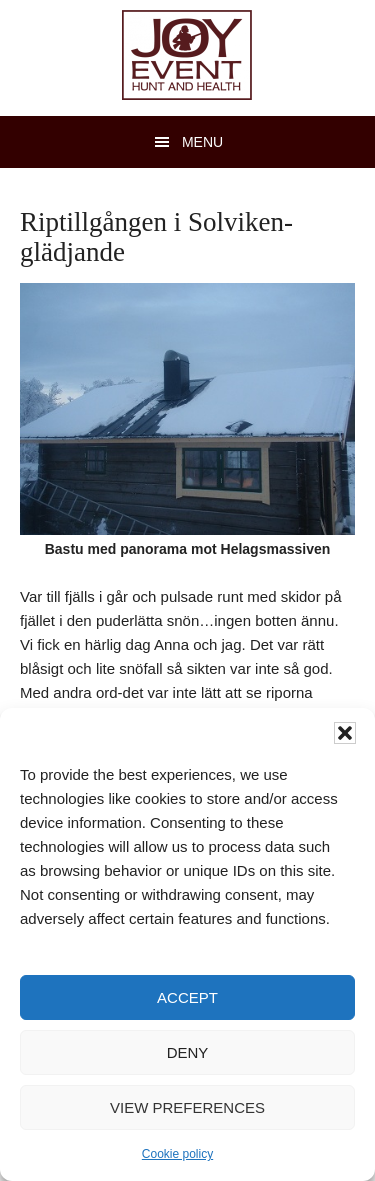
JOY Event (187, 55)
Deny (188, 1052)
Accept (187, 997)
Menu (202, 142)
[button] (345, 733)
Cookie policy (177, 1154)
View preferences (187, 1107)
